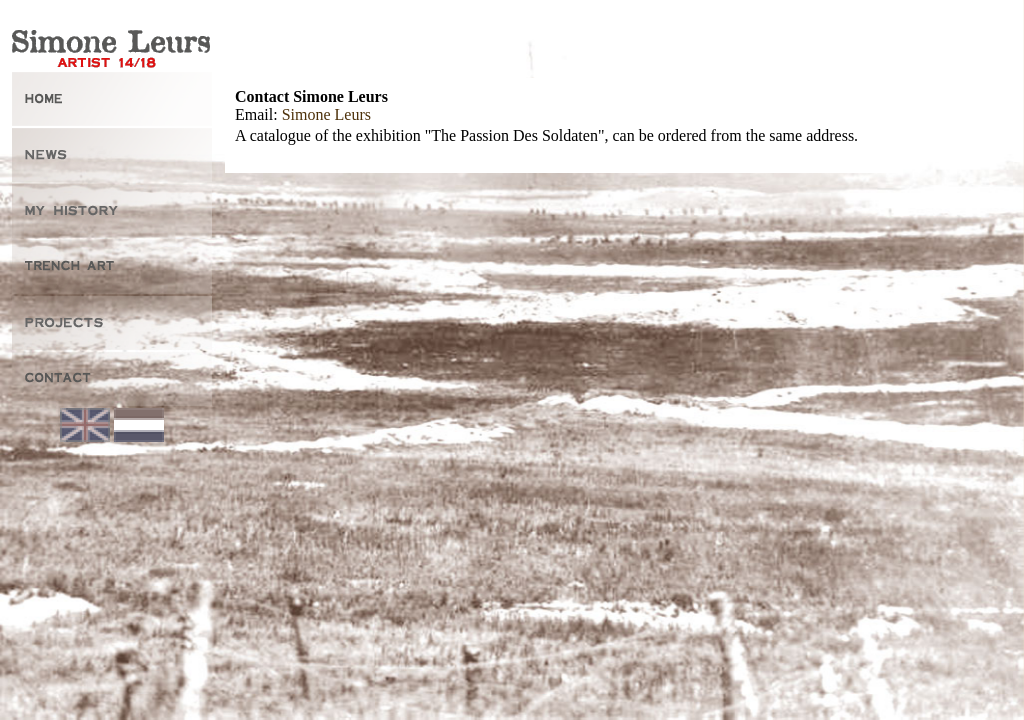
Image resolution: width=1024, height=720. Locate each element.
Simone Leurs (326, 114)
